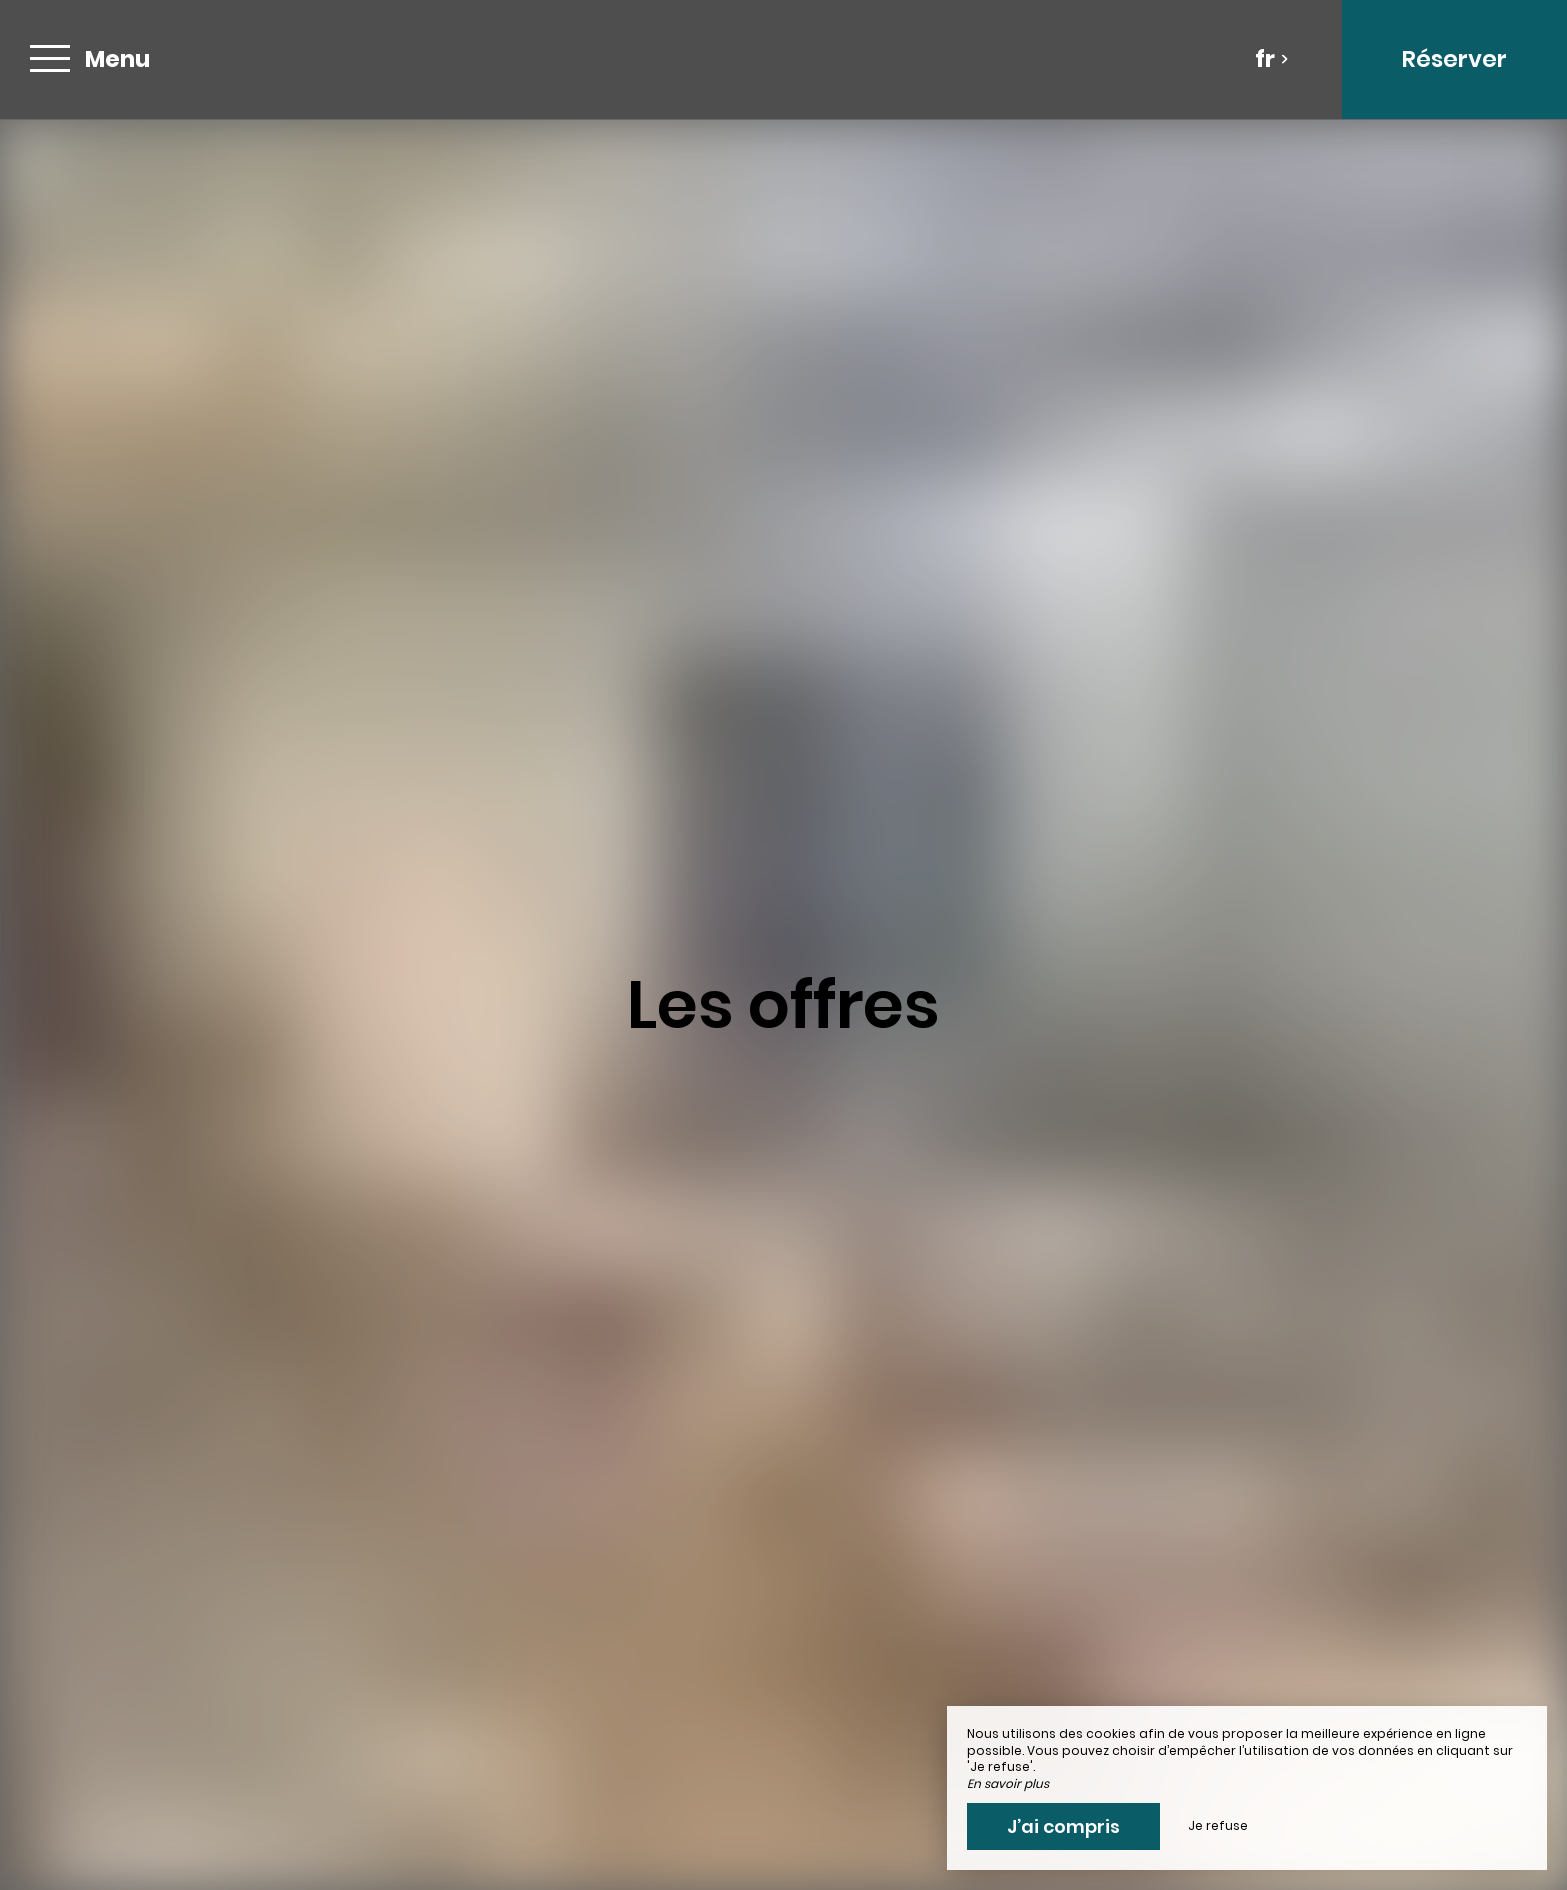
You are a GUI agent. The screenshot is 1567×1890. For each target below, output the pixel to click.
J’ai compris (1063, 1826)
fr (1272, 59)
